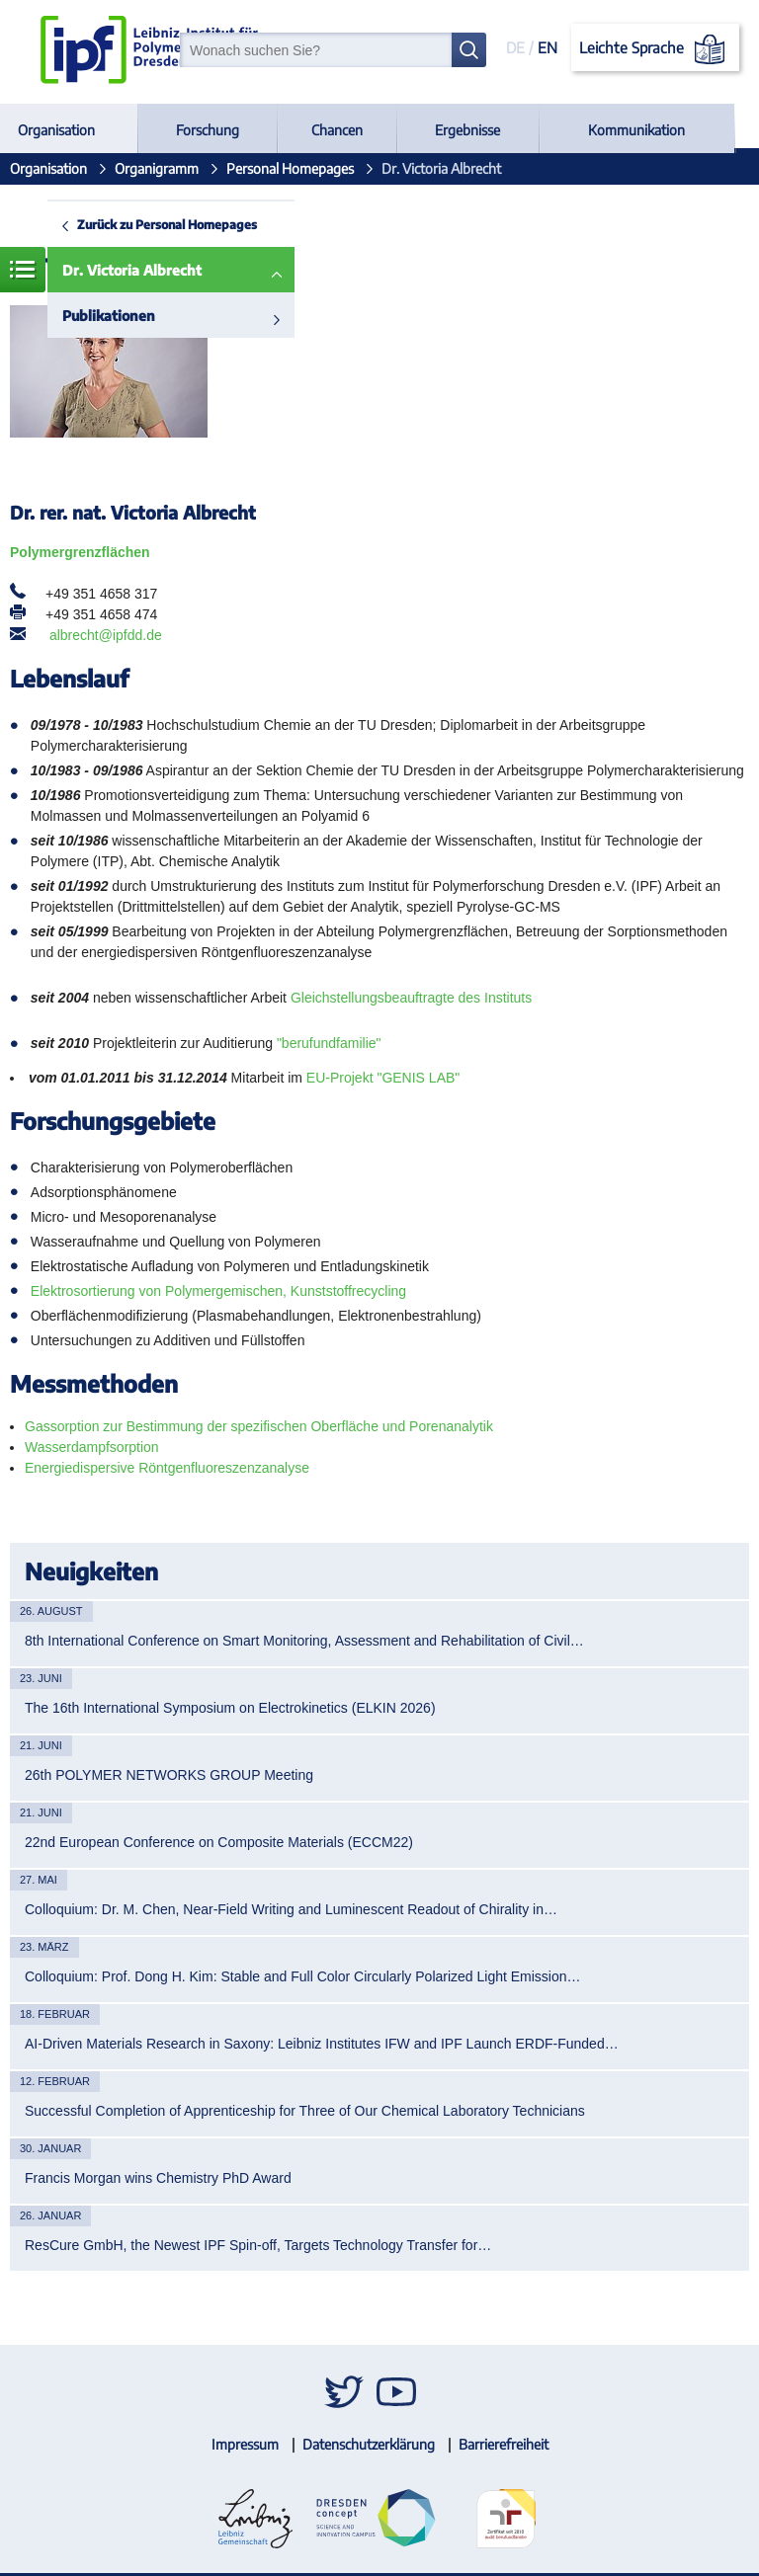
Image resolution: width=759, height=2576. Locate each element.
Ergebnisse (467, 129)
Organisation (56, 129)
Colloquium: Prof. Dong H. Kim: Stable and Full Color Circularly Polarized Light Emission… (303, 1976)
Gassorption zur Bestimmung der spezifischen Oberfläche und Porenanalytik (259, 1426)
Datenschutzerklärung (368, 2444)
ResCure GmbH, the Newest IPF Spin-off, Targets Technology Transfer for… (258, 2245)
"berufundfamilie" (329, 1043)
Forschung (207, 129)
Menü (22, 269)
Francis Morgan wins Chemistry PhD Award (158, 2178)
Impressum (245, 2444)
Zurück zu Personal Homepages (167, 224)
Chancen (337, 129)
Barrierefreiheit (503, 2444)
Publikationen (108, 315)
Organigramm (157, 168)
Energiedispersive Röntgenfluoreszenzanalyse (167, 1468)
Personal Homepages (290, 168)
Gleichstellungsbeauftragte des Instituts (411, 998)
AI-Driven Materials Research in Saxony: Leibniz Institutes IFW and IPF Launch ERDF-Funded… (322, 2044)
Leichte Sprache (655, 49)
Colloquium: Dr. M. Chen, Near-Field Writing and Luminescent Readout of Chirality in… (291, 1909)
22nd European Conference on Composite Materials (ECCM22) (219, 1842)
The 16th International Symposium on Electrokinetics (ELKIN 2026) (230, 1708)
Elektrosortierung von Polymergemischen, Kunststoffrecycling (218, 1291)
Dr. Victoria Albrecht (132, 270)
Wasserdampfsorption (92, 1447)
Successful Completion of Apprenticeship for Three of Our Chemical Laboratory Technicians (305, 2111)
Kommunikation (636, 129)
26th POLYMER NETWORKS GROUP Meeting (169, 1775)
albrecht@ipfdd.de (105, 635)
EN (547, 47)
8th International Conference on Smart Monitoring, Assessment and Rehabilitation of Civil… (304, 1641)
